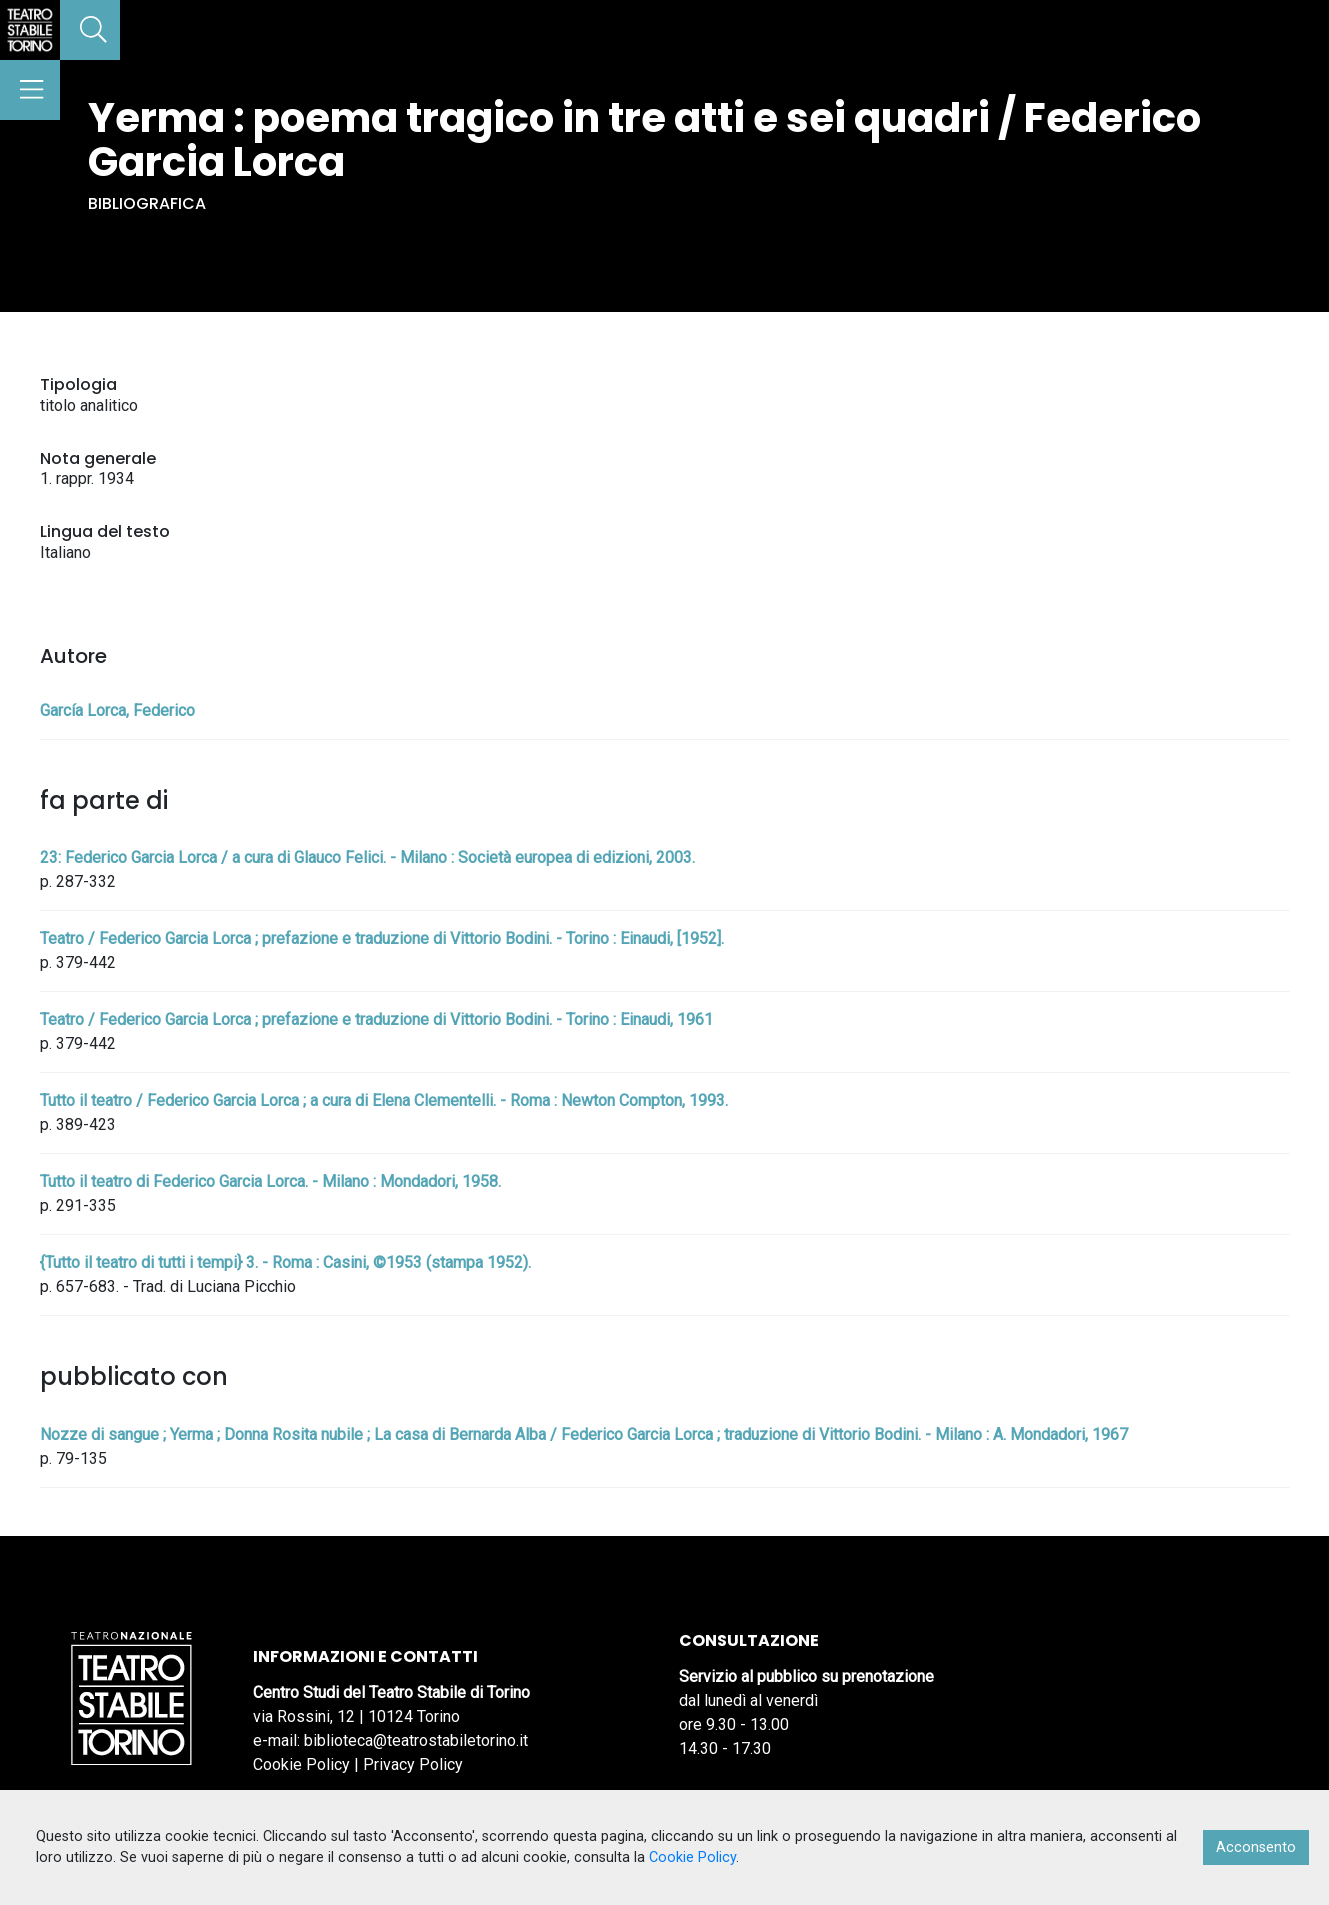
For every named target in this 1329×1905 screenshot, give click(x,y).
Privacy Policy (413, 1764)
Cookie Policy (301, 1764)
